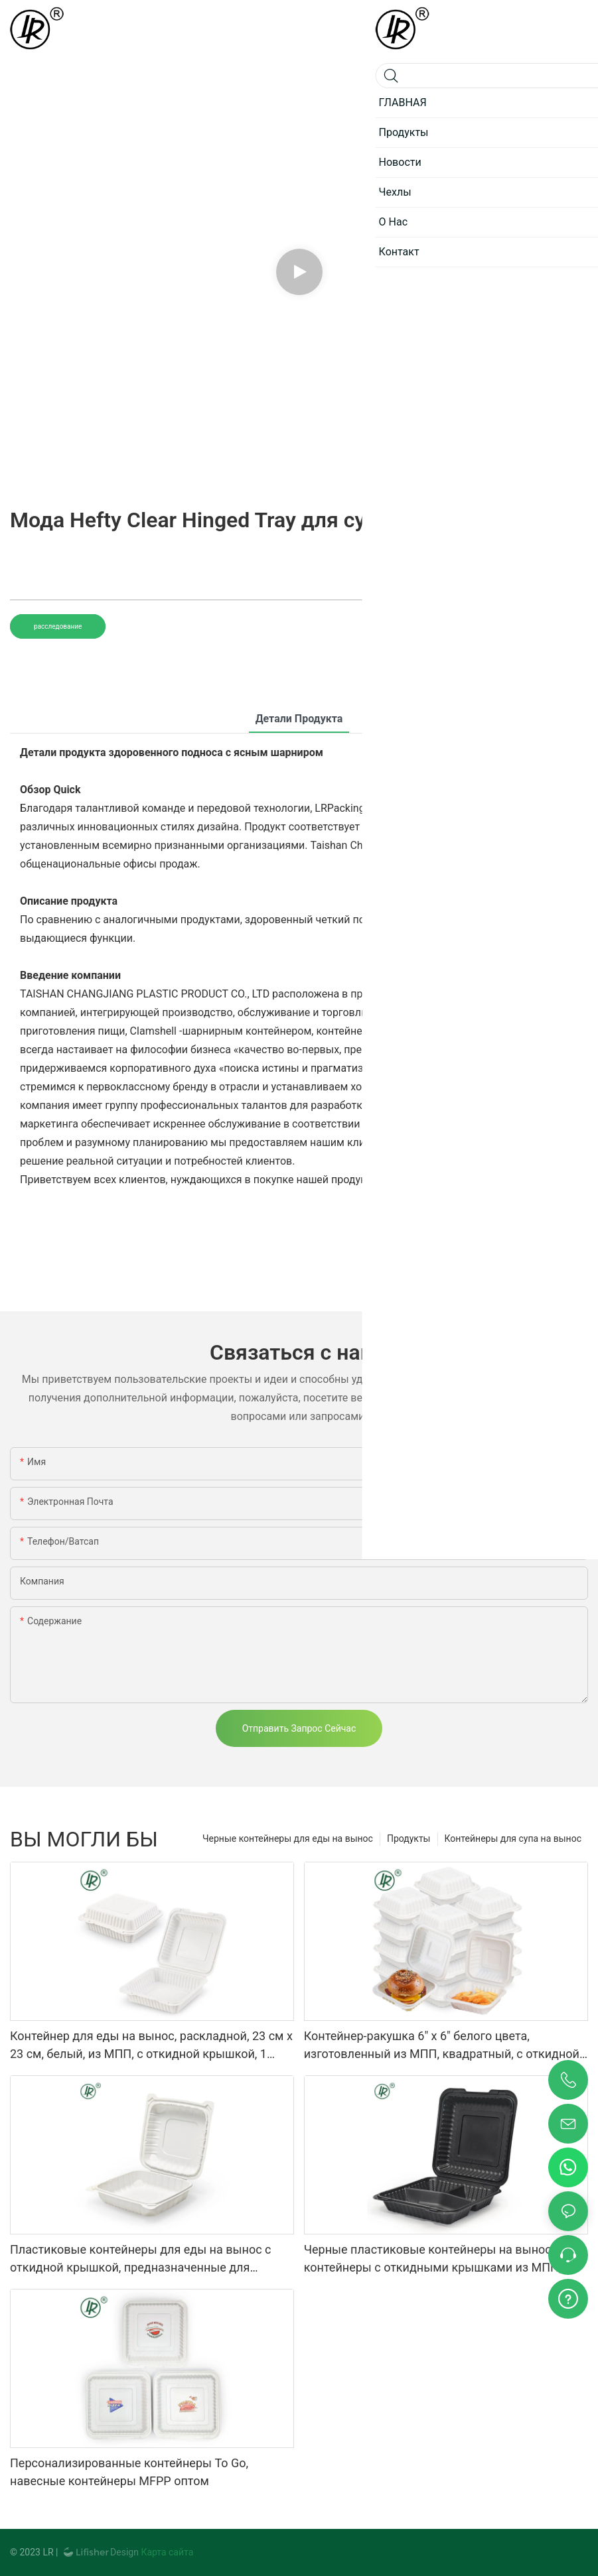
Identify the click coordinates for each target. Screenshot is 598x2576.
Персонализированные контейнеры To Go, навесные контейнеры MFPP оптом (129, 2472)
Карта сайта (166, 2552)
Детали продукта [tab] (299, 718)
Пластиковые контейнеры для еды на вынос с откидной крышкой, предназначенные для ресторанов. (140, 2259)
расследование (58, 626)
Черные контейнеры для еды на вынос (287, 1838)
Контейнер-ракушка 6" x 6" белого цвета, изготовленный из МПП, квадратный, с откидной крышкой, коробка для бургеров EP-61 (441, 2046)
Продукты (409, 1838)
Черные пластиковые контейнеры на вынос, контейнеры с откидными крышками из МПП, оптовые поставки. (432, 2259)
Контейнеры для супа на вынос (513, 1838)
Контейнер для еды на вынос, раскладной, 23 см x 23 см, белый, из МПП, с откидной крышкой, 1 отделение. (151, 2046)
